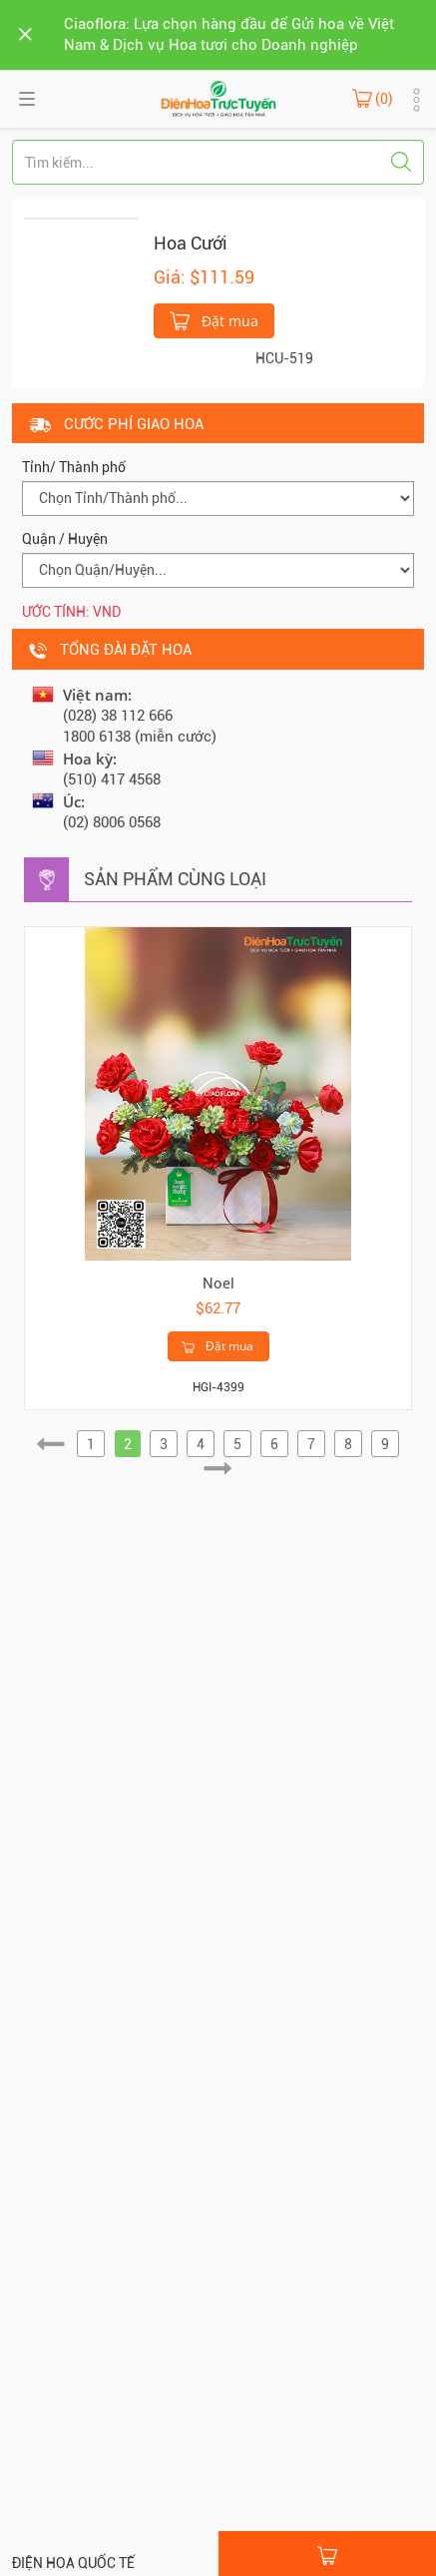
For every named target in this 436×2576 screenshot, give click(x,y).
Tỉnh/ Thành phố (74, 467)
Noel (218, 1283)
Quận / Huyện (65, 539)
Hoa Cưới (190, 243)
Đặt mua (214, 319)
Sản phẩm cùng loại (175, 878)
